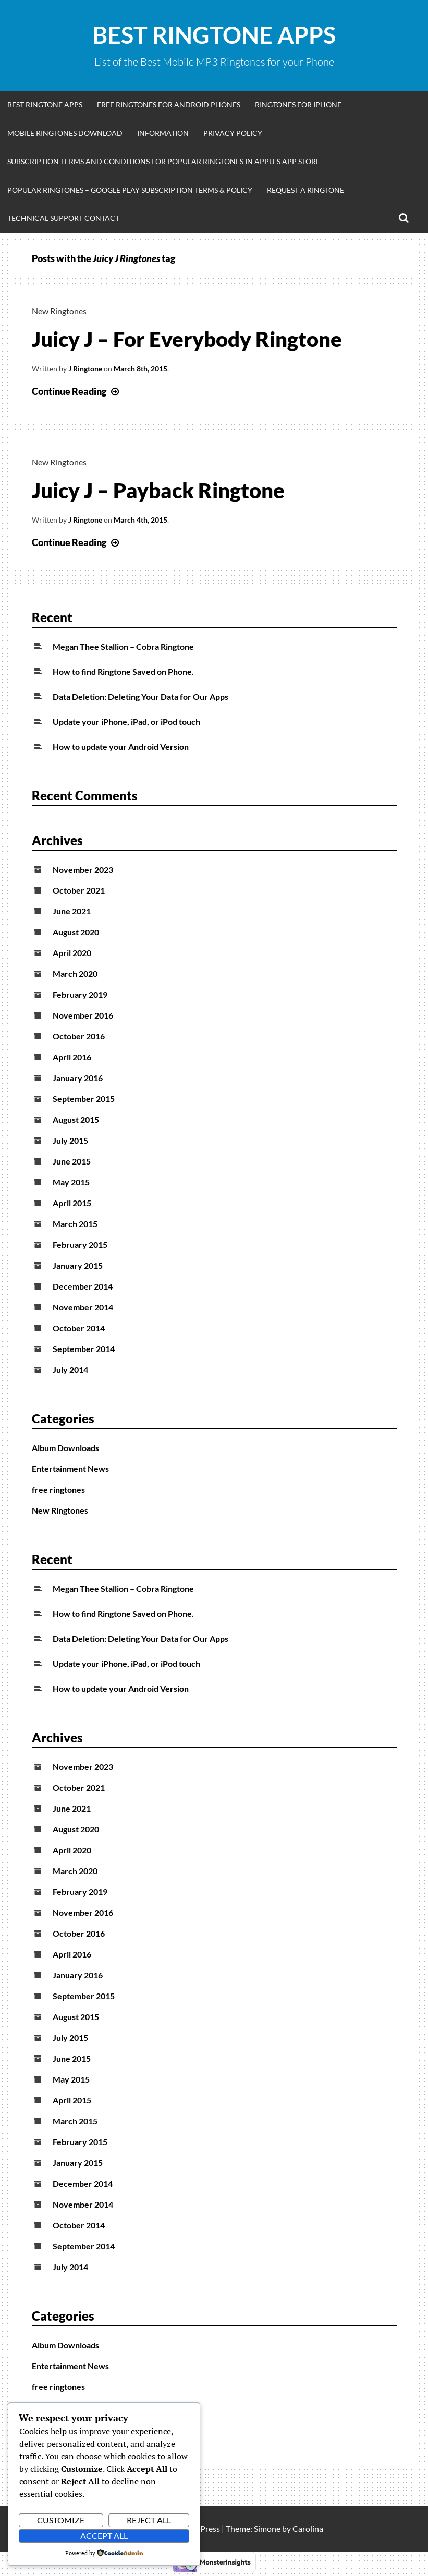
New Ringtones (59, 311)
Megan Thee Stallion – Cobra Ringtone (123, 646)
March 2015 (75, 1224)
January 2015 (78, 1265)
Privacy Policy (232, 133)
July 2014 (70, 1369)
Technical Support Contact (63, 218)
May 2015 (71, 1182)
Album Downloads (65, 1448)
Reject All (149, 2520)
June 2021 (72, 911)
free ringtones (58, 1489)
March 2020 (75, 974)
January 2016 (78, 1078)
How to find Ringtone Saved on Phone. (123, 671)
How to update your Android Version (121, 746)
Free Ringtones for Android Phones (168, 104)
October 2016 (79, 1036)
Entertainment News (70, 1468)
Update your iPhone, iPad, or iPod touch (126, 721)
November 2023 (83, 869)
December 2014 (83, 1286)
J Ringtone (85, 368)
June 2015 (72, 1161)
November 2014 (83, 1307)
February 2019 (80, 994)
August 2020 (76, 932)
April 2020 (72, 953)
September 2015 (84, 1099)
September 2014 (84, 1349)
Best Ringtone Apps (214, 35)
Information (163, 133)
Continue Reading (76, 391)
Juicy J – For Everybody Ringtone (187, 339)
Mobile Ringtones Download (65, 133)
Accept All (104, 2536)
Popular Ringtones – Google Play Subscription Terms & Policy (129, 189)
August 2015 (76, 1119)
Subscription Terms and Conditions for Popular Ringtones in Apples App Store (163, 161)
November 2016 (83, 1015)
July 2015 (70, 1140)
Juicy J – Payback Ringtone (158, 490)
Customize (60, 2520)
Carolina (307, 2528)
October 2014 (79, 1328)
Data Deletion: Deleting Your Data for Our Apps (140, 696)
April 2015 (72, 1203)
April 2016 (72, 1057)
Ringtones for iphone (298, 104)
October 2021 (79, 890)
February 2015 (80, 1244)
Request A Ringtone (305, 189)
